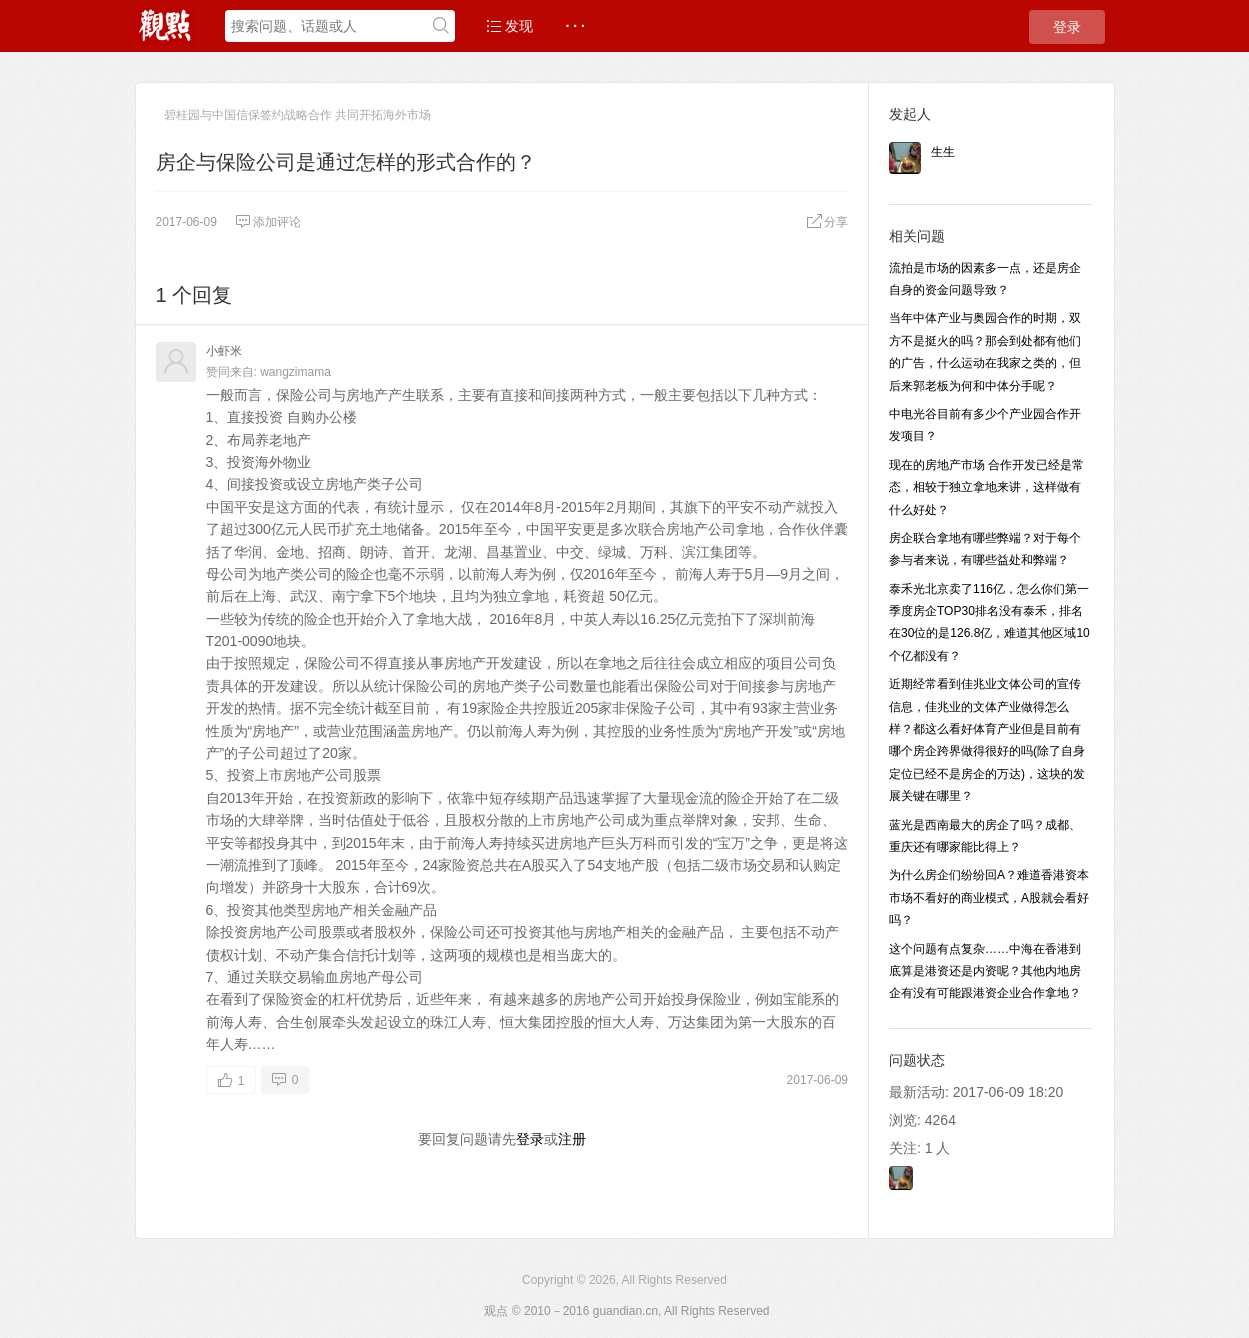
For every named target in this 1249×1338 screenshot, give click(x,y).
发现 (510, 26)
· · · (574, 26)
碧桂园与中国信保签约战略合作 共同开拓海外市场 (297, 115)
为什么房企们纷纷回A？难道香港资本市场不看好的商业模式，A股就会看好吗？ (989, 897)
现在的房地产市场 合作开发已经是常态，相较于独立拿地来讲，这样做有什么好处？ (986, 487)
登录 (1067, 27)
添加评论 (268, 222)
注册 (572, 1139)
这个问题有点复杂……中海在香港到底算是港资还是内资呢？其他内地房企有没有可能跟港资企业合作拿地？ (985, 971)
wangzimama (295, 372)
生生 (943, 152)
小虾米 (224, 351)
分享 (827, 222)
